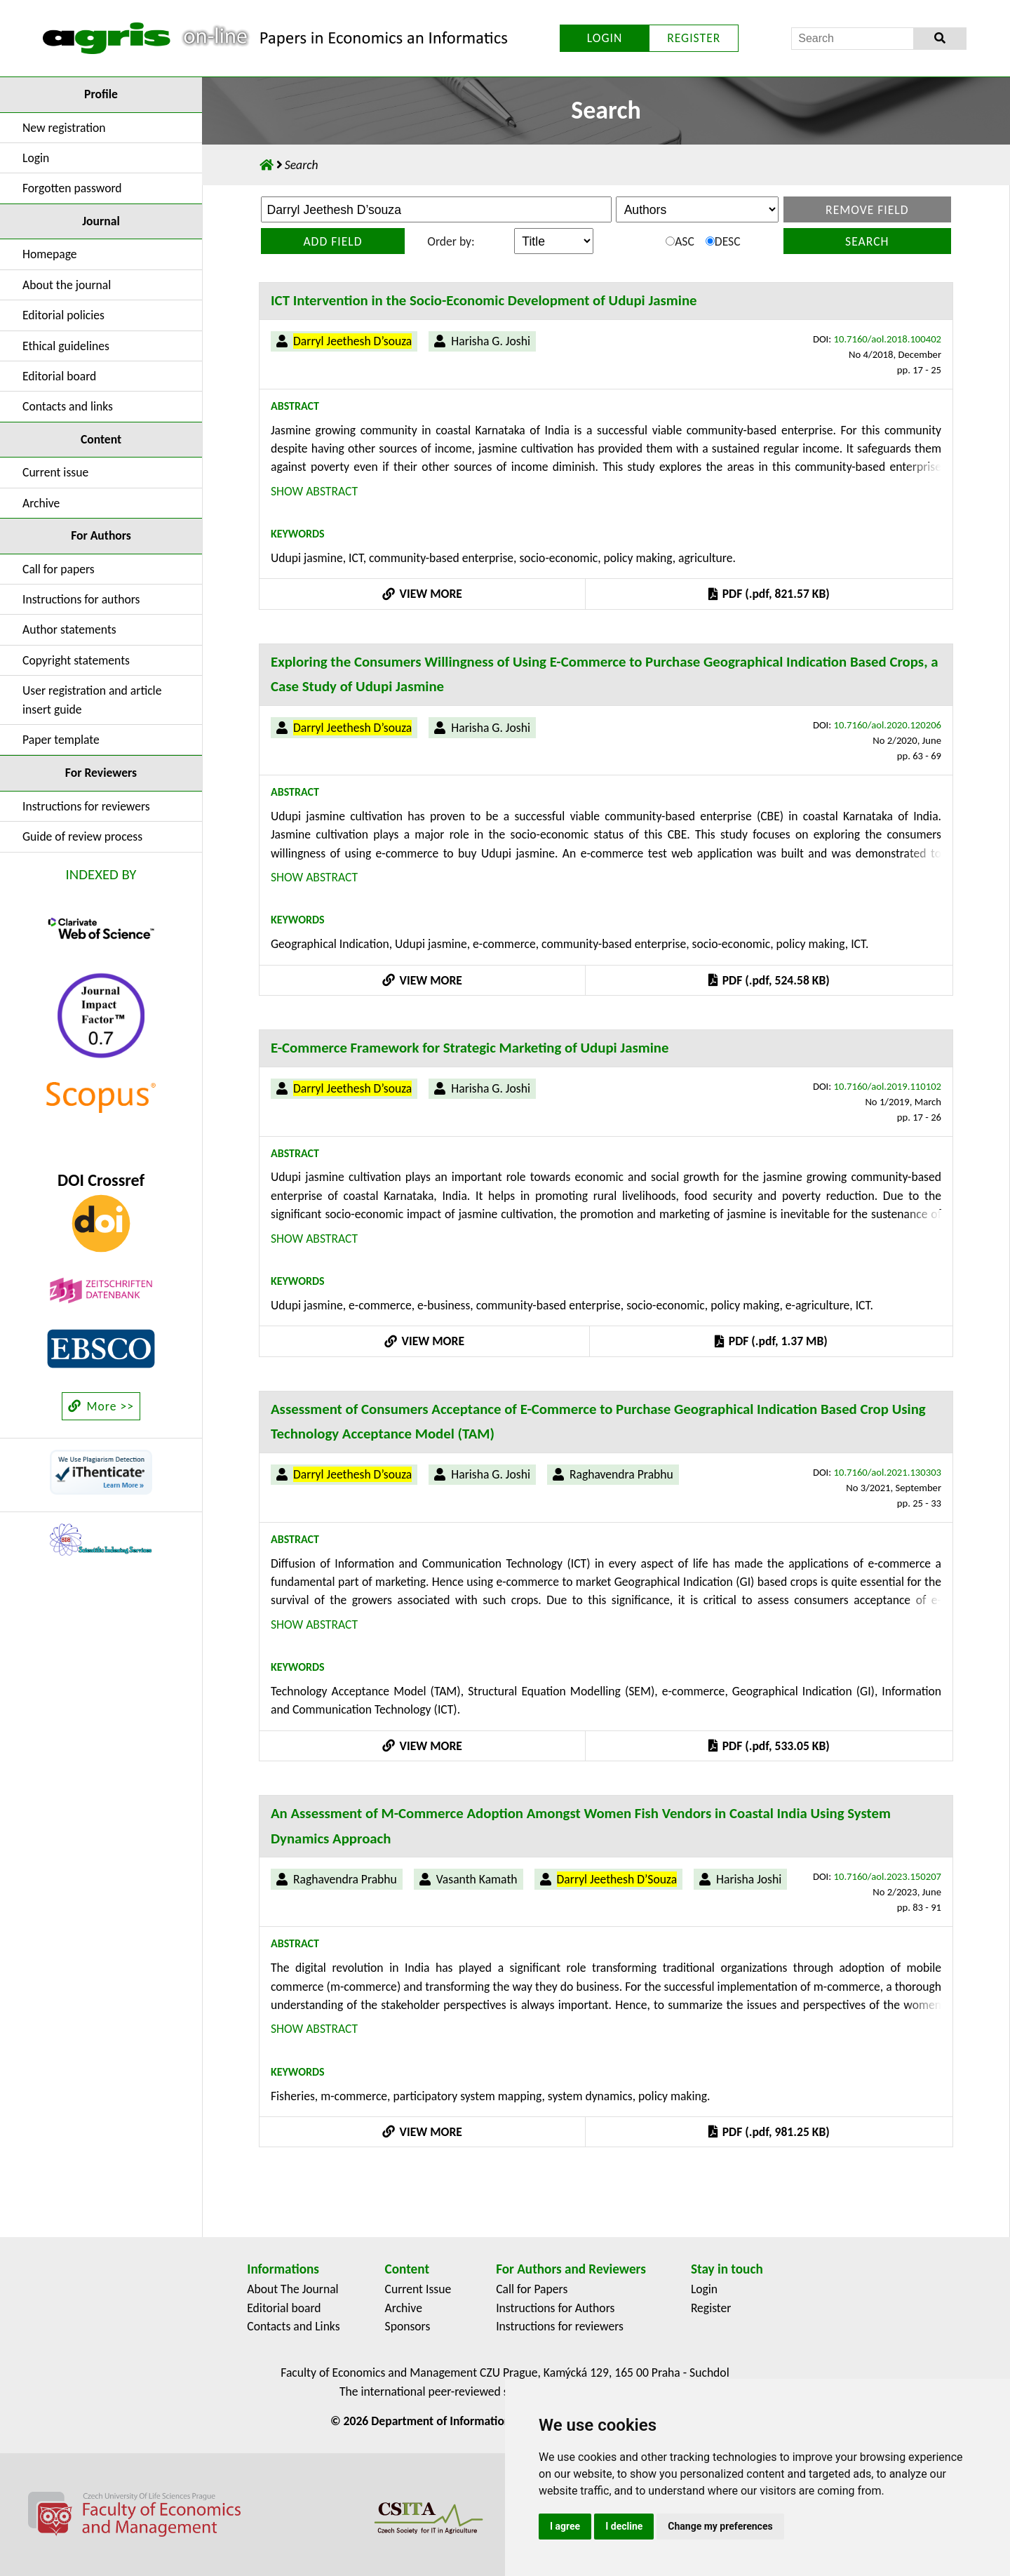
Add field (332, 241)
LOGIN (605, 38)
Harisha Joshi (748, 1879)
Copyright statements (76, 660)
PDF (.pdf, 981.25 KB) (768, 2132)
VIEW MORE (422, 593)
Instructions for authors (81, 599)
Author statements (69, 629)
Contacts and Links (293, 2326)
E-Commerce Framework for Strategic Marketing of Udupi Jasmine (469, 1048)
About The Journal (292, 2289)
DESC (723, 241)
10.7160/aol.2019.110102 (887, 1086)
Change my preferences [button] (720, 2526)
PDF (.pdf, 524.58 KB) (768, 980)
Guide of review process (82, 836)
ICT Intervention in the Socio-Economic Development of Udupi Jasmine (484, 300)
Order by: (450, 241)
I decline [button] (623, 2526)
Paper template (61, 739)
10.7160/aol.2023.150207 (887, 1876)
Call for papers (58, 569)
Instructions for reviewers (86, 806)
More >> (101, 1406)
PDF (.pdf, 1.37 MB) (771, 1341)
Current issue (55, 472)
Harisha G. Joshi (490, 341)
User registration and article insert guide (91, 699)
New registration (64, 127)
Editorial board (59, 376)
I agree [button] (565, 2526)
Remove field (867, 210)
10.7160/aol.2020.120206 (887, 725)
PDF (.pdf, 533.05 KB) (768, 1746)
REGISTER (693, 38)
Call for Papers (531, 2289)
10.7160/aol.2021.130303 (887, 1472)
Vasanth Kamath (477, 1879)
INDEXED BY (101, 874)
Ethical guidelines (65, 346)
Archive (41, 503)
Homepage (49, 254)
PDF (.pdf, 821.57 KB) (768, 593)
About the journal (66, 285)
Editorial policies (63, 315)
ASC (680, 241)
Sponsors (408, 2326)
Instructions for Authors (555, 2308)
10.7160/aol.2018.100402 (887, 339)
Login (35, 158)
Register (711, 2308)
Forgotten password (72, 188)
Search (867, 241)
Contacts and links (67, 406)
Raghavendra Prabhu (621, 1474)
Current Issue (418, 2289)
